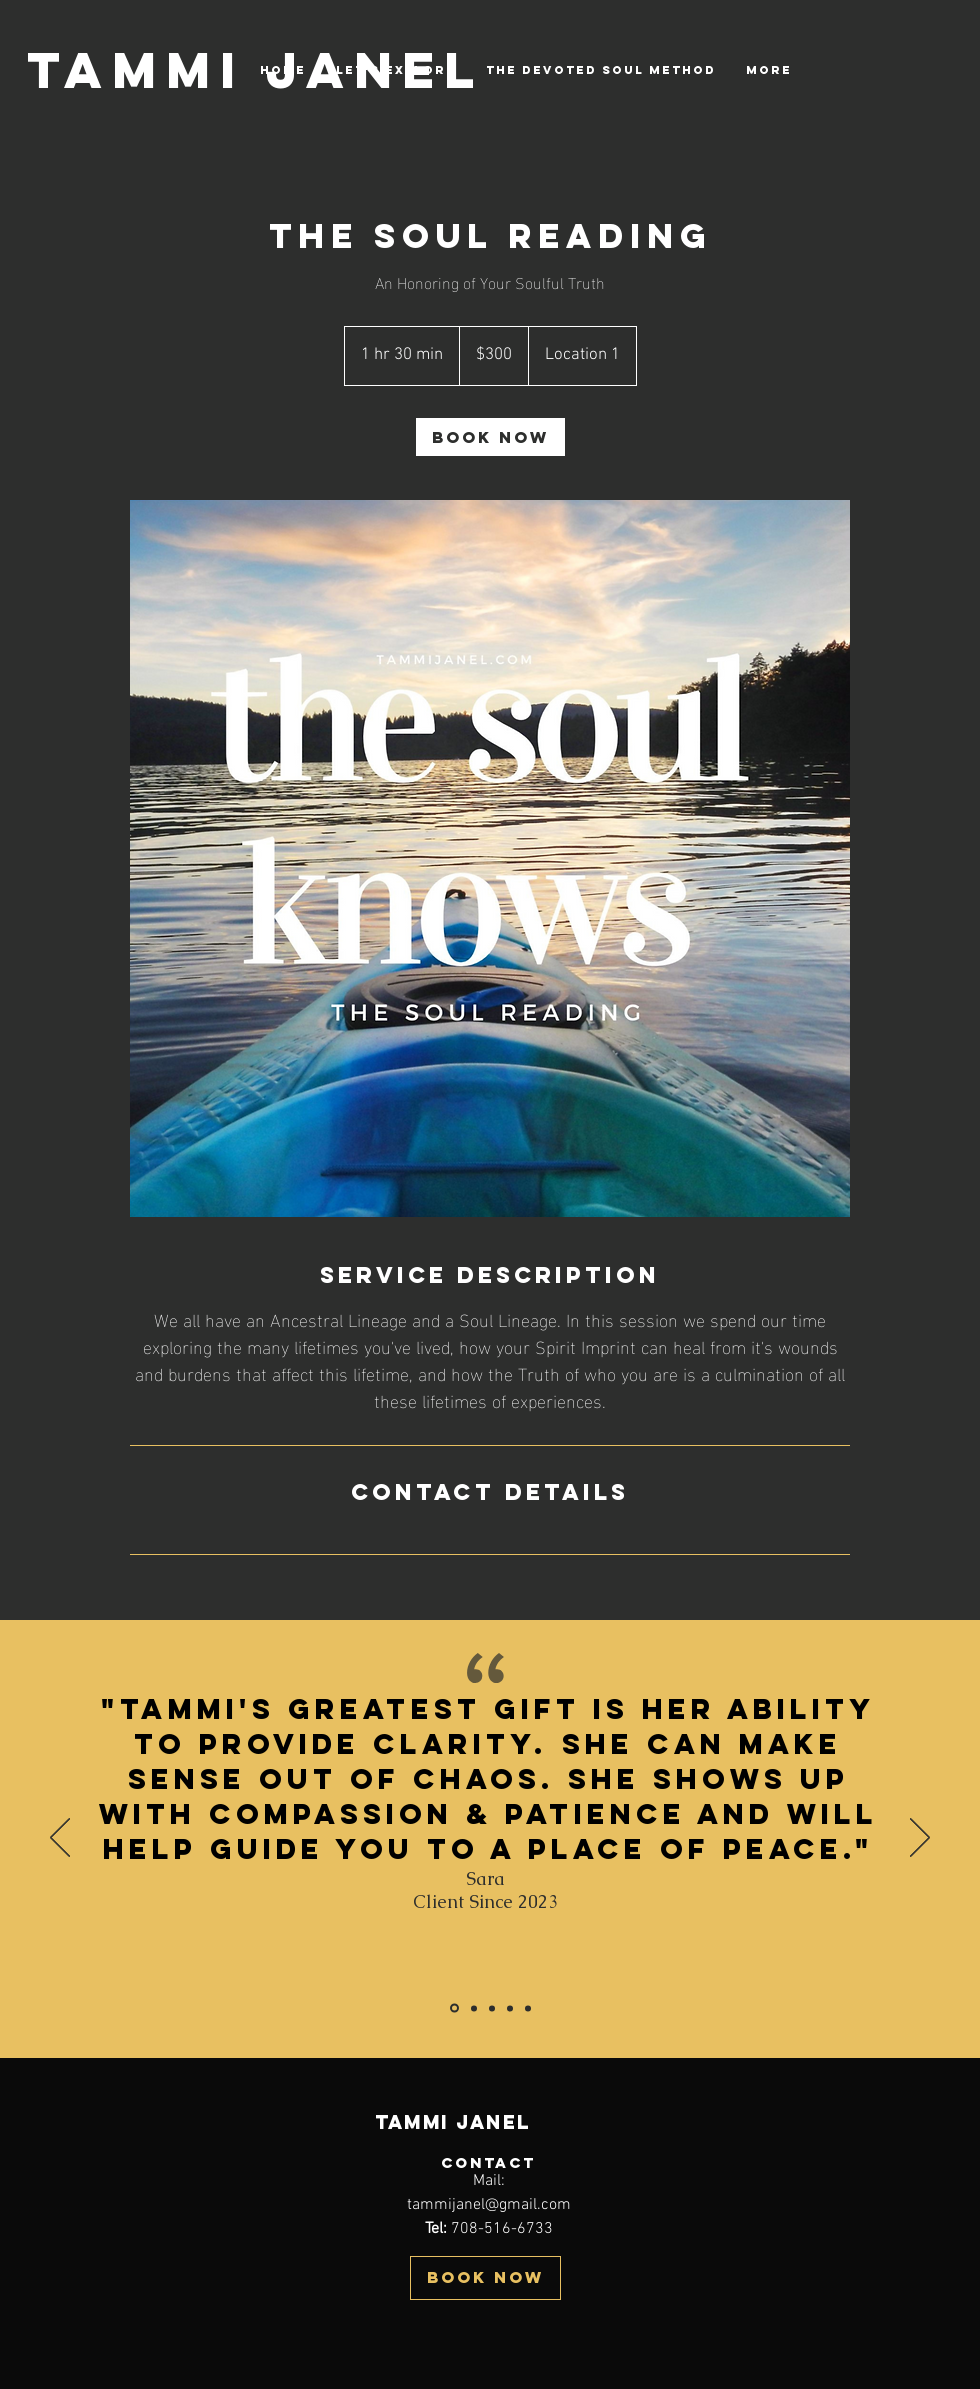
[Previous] (60, 1839)
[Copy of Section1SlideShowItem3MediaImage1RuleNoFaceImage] (528, 2008)
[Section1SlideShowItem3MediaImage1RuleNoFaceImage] (510, 2008)
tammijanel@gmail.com (489, 2205)
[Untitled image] (490, 859)
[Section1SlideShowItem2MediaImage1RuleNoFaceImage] (492, 2008)
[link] (490, 437)
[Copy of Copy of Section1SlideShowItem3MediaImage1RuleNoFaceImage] (454, 2008)
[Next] (920, 1839)
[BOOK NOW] (485, 2278)
